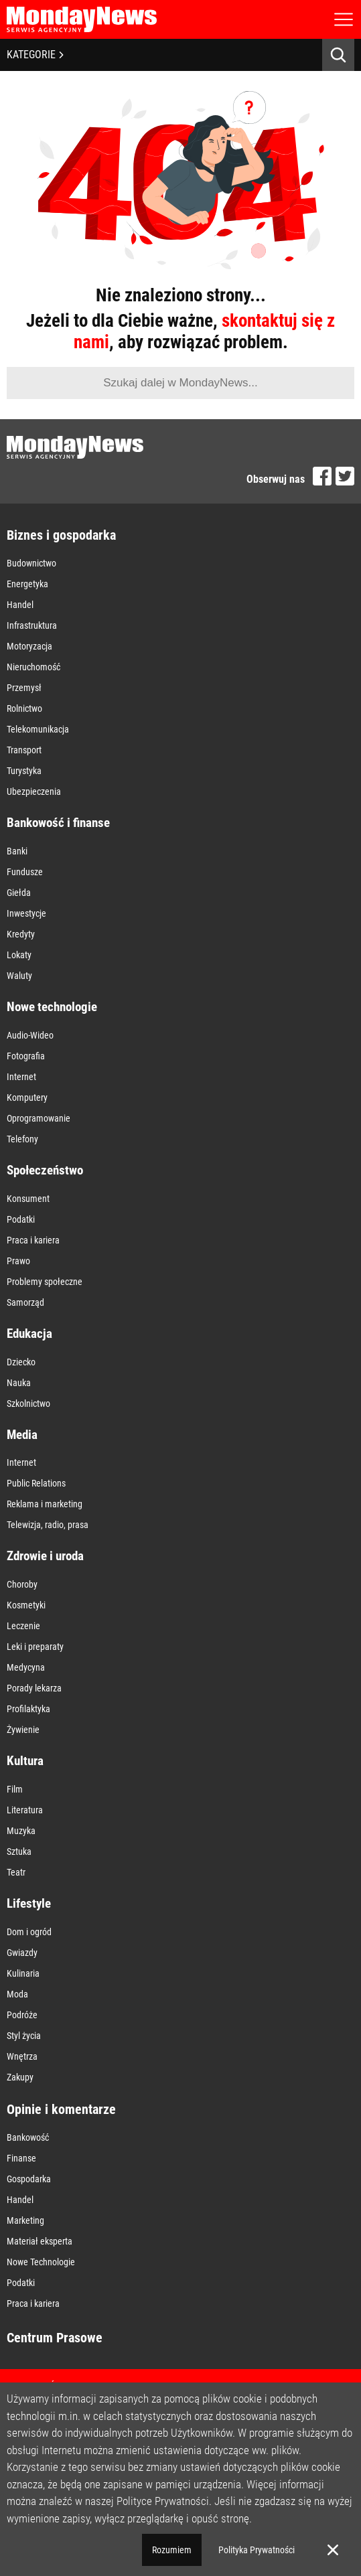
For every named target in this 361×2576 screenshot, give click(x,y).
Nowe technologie (52, 1006)
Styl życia (24, 2035)
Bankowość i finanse (58, 822)
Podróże (22, 2015)
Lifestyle (29, 1903)
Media (22, 1434)
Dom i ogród (29, 1931)
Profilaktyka (28, 1708)
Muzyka (21, 1830)
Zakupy (20, 2077)
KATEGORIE (35, 54)
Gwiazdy (22, 1952)
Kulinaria (23, 1973)
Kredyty (21, 934)
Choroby (22, 1584)
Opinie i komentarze (61, 2109)
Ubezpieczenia (34, 791)
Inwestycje (26, 913)
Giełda (19, 892)
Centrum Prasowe (54, 2338)
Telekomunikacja (38, 729)
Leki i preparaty (35, 1646)
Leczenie (23, 1625)
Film (15, 1789)
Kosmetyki (26, 1605)
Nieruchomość (33, 667)
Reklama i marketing (44, 1504)
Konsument (28, 1198)
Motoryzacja (29, 646)
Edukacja (29, 1333)
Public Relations (36, 1483)
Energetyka (27, 584)
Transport (24, 750)
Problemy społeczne (44, 1281)
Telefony (22, 1139)
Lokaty (19, 955)
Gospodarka (29, 2179)
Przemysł (24, 687)
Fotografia (26, 1056)
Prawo (18, 1261)
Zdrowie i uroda (45, 1556)
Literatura (25, 1810)
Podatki (21, 1219)
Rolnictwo (24, 708)
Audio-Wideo (30, 1035)
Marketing (25, 2220)
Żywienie (23, 1729)
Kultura (25, 1760)
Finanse (21, 2158)
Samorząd (25, 1302)
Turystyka (24, 770)
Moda (17, 1994)
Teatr (16, 1872)
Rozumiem (172, 2550)
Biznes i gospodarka (61, 535)
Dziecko (21, 1362)
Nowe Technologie (41, 2262)
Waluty (19, 975)
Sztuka (19, 1851)
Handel (20, 604)
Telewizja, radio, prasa (47, 1524)
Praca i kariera (33, 1240)
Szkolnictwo (28, 1403)
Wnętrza (22, 2056)
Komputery (27, 1097)
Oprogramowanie (38, 1118)
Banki (17, 851)
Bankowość (28, 2137)
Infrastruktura (32, 625)
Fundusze (25, 871)
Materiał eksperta (39, 2241)
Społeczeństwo (45, 1170)
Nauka (19, 1382)
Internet (21, 1076)
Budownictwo (31, 563)
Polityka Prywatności (256, 2550)
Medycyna (26, 1667)
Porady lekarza (34, 1688)
